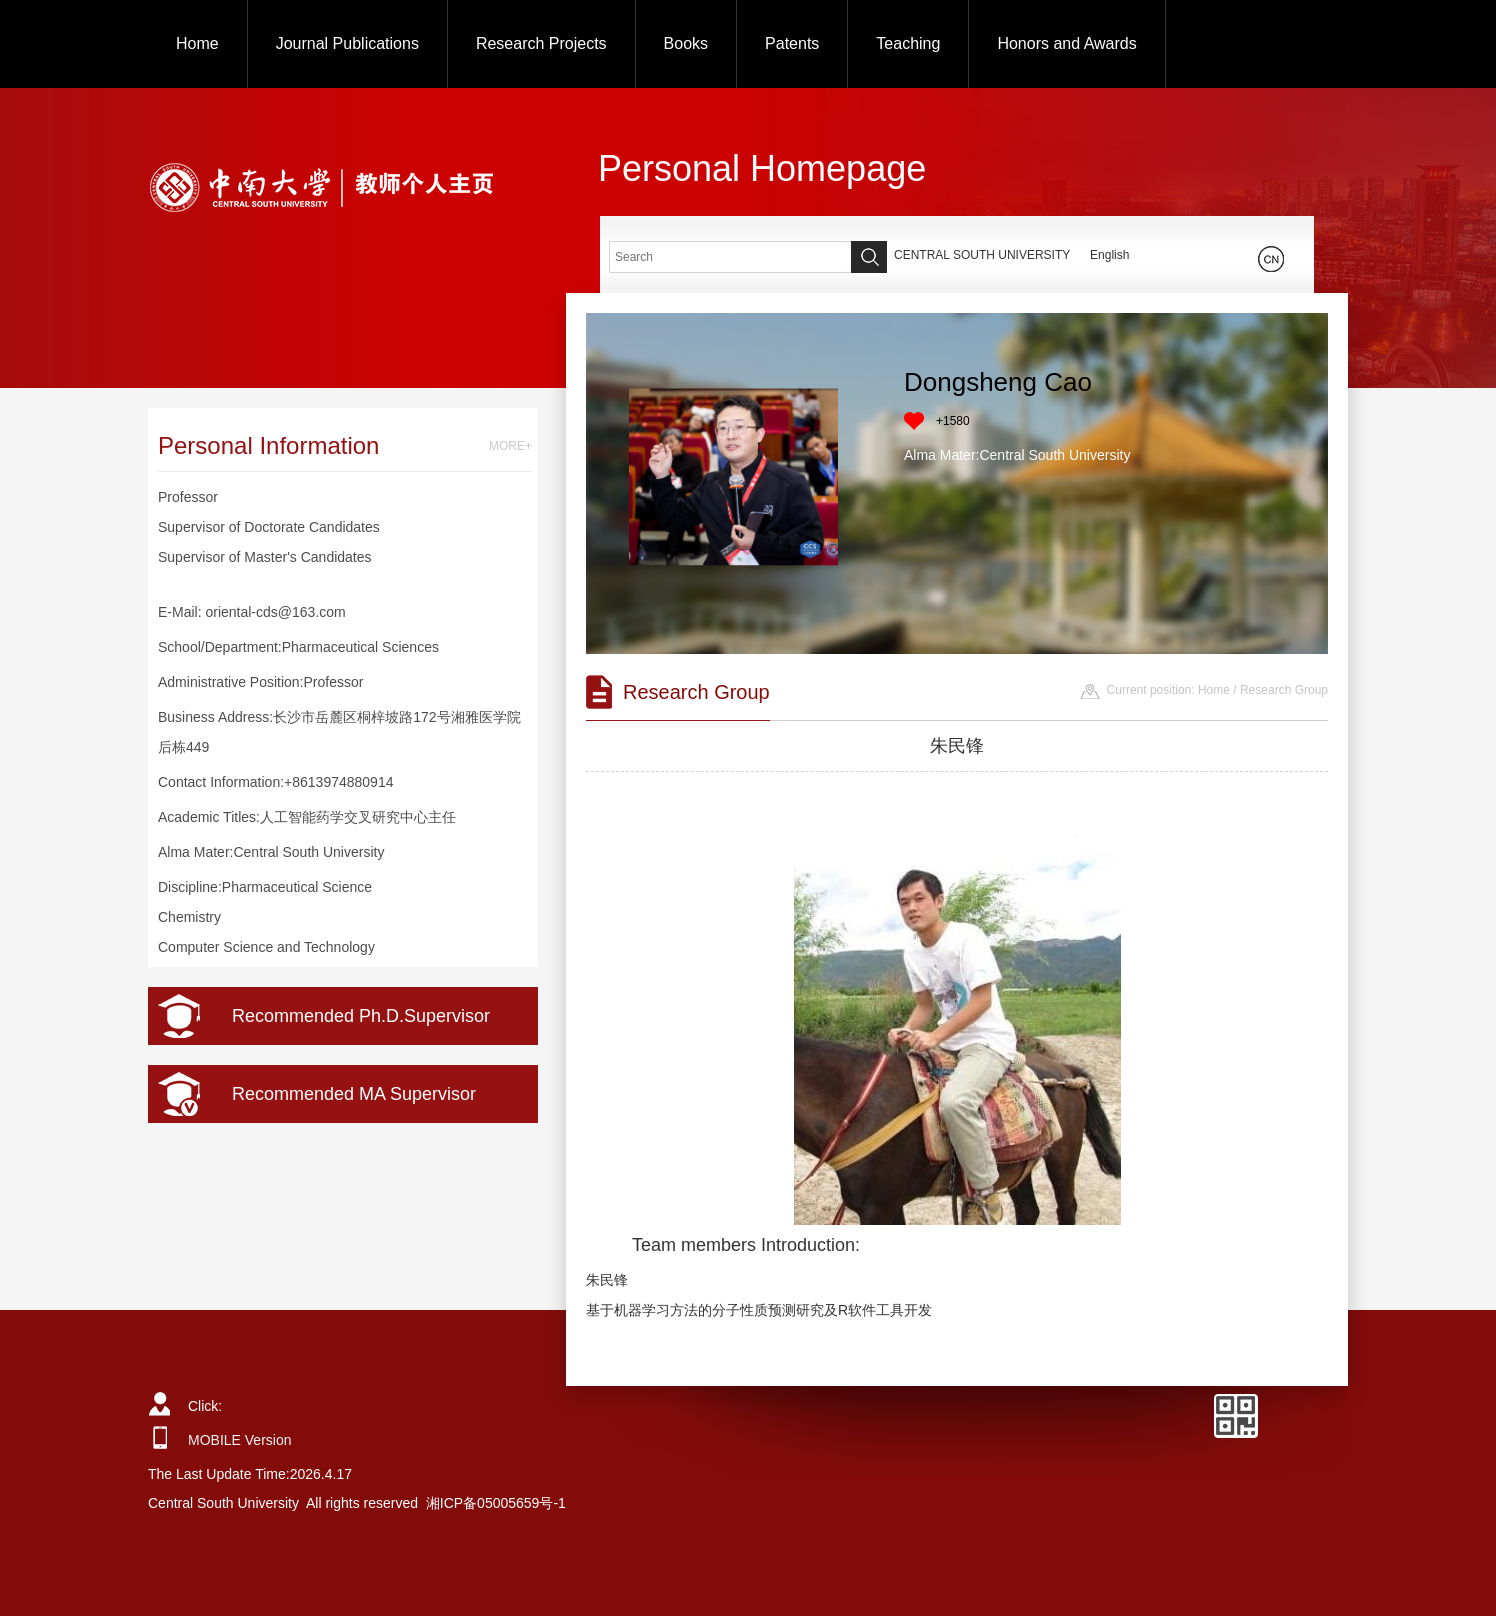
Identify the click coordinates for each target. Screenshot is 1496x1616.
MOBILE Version (240, 1440)
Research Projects (541, 43)
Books (686, 43)
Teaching (908, 43)
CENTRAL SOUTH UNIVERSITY (982, 255)
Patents (792, 43)
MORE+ (510, 446)
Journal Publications (347, 43)
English (1109, 255)
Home (197, 43)
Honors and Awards (1066, 43)
